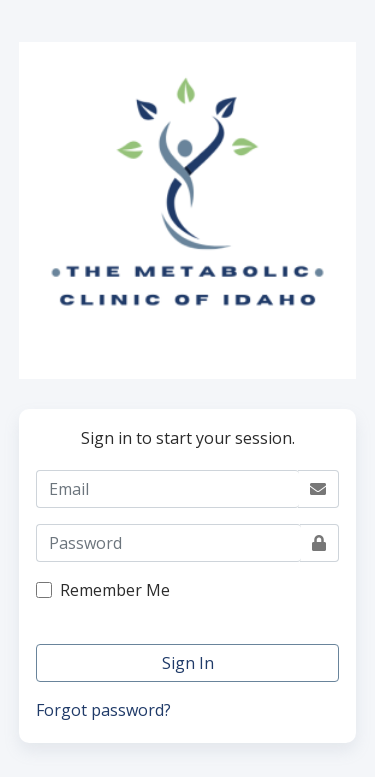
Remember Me (115, 590)
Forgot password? (103, 710)
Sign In (188, 663)
